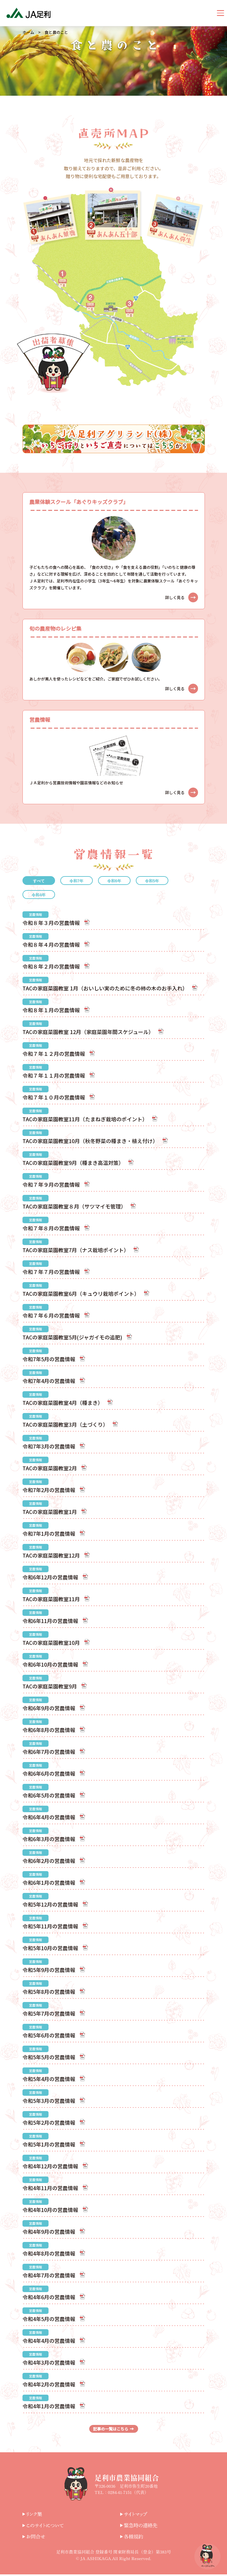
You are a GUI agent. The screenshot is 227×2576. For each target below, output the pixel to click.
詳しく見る (181, 597)
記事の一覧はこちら (113, 2428)
